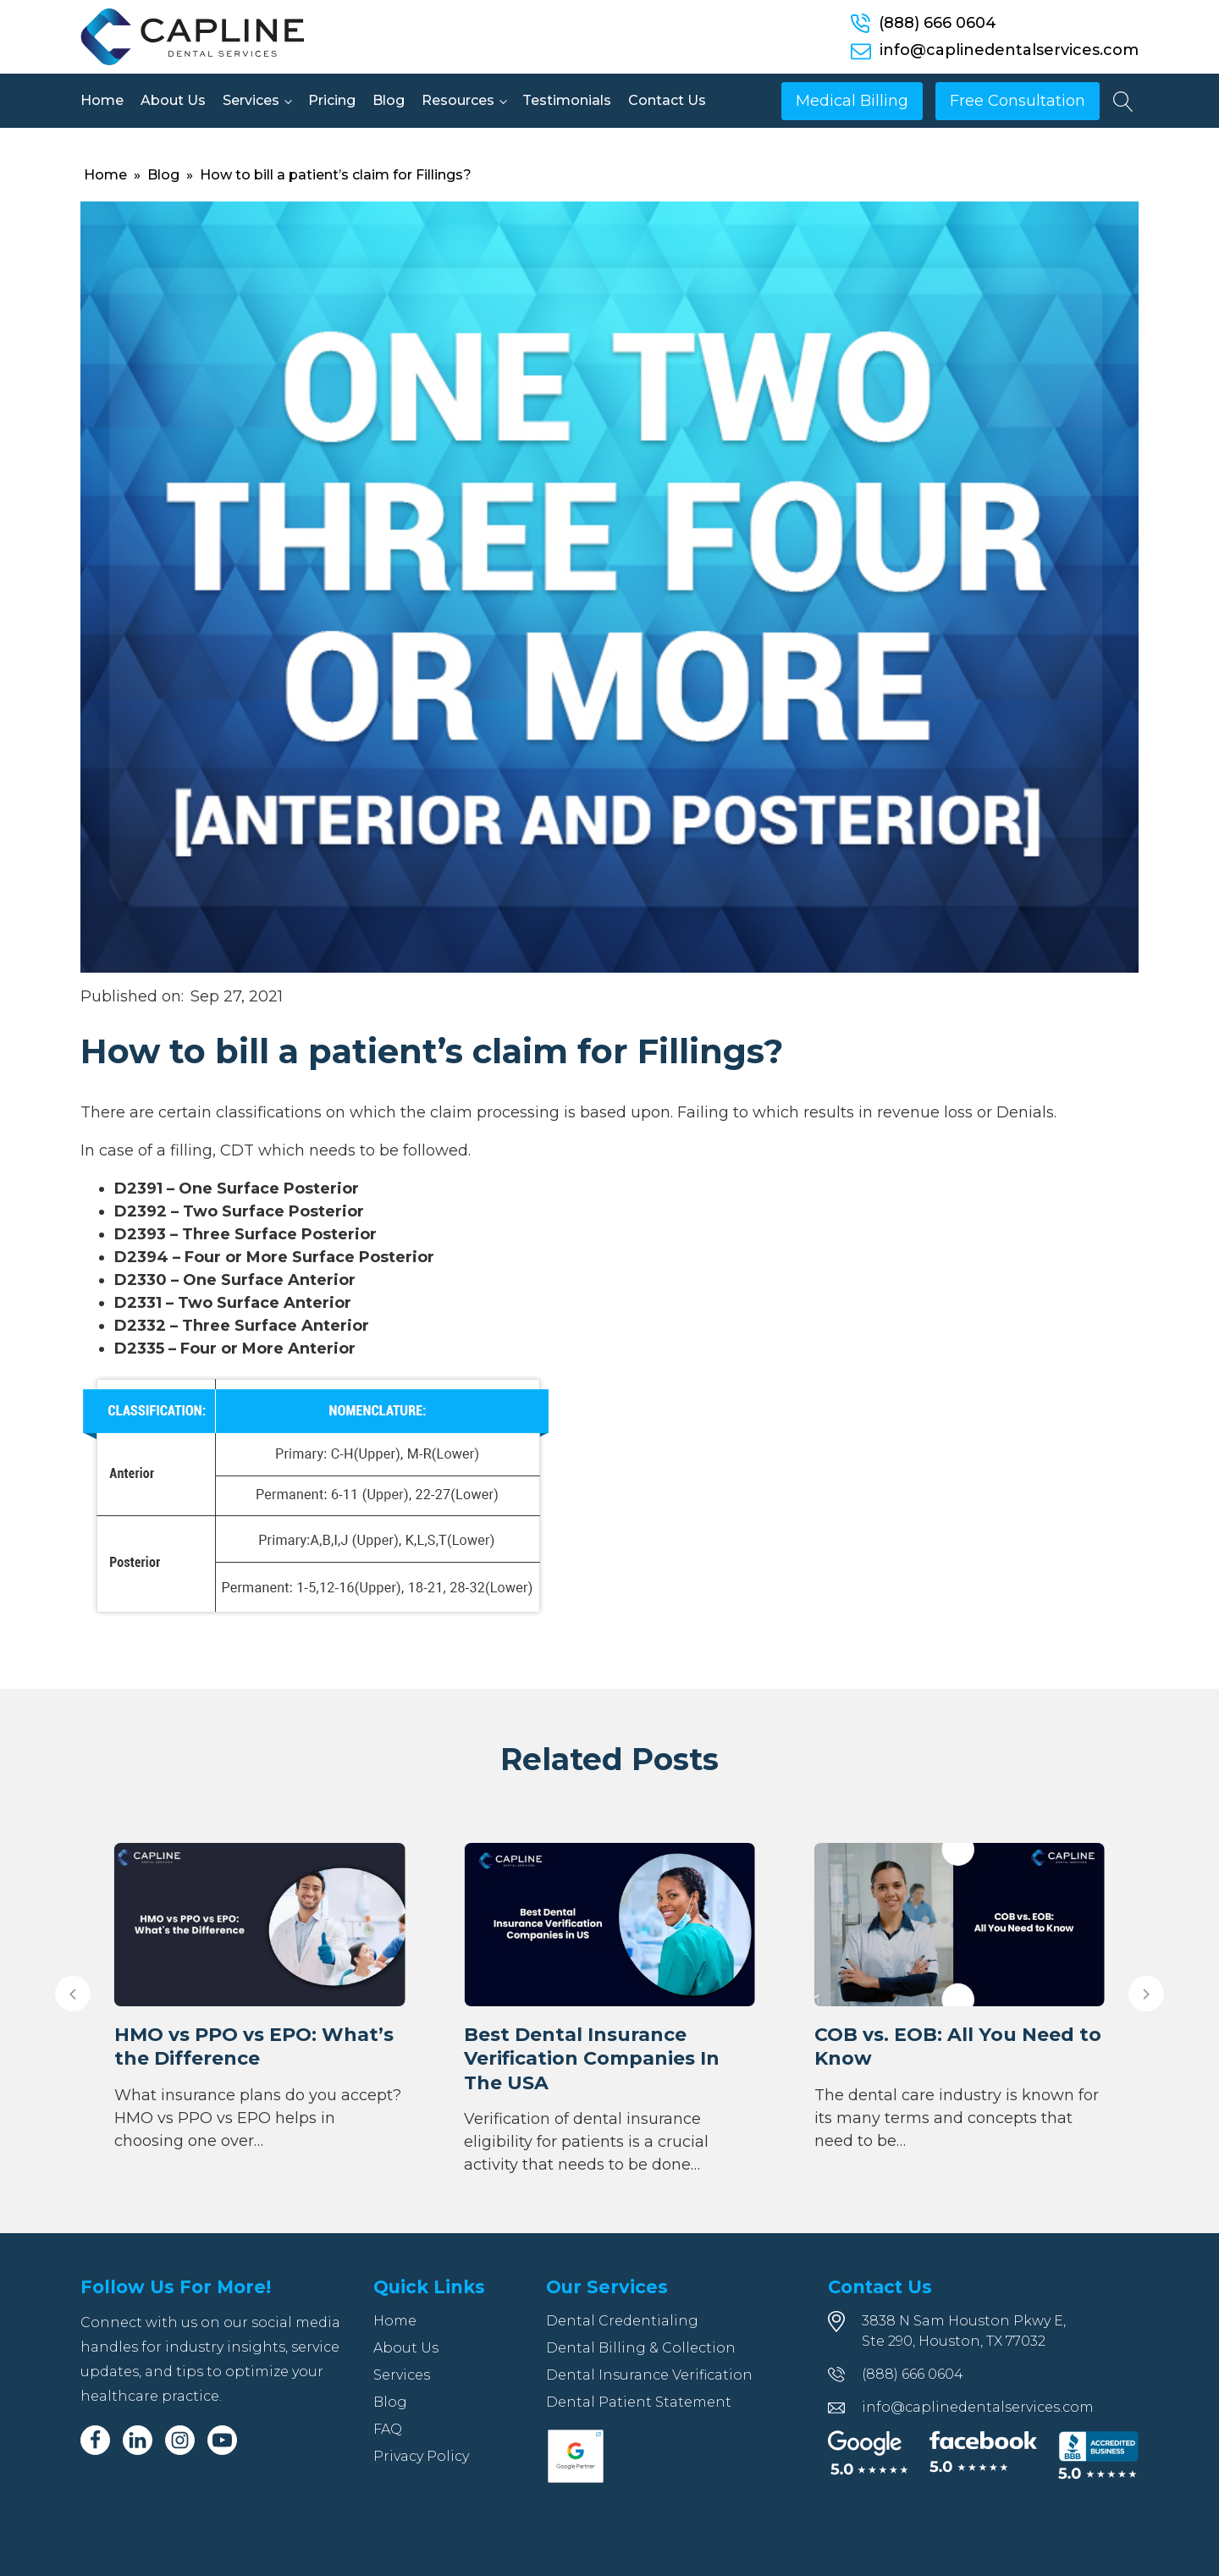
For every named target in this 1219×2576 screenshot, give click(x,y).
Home (102, 100)
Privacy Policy (421, 2456)
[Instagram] (180, 2440)
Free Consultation (1017, 100)
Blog (388, 100)
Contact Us (667, 100)
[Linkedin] (137, 2440)
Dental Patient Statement (638, 2402)
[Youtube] (222, 2440)
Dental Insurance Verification (649, 2375)
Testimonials (566, 100)
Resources (458, 100)
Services (251, 100)
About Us (173, 100)
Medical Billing (852, 100)
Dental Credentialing (622, 2321)
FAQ (387, 2429)
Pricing (332, 100)
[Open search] (1123, 102)
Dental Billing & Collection (641, 2348)
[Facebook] (95, 2440)
